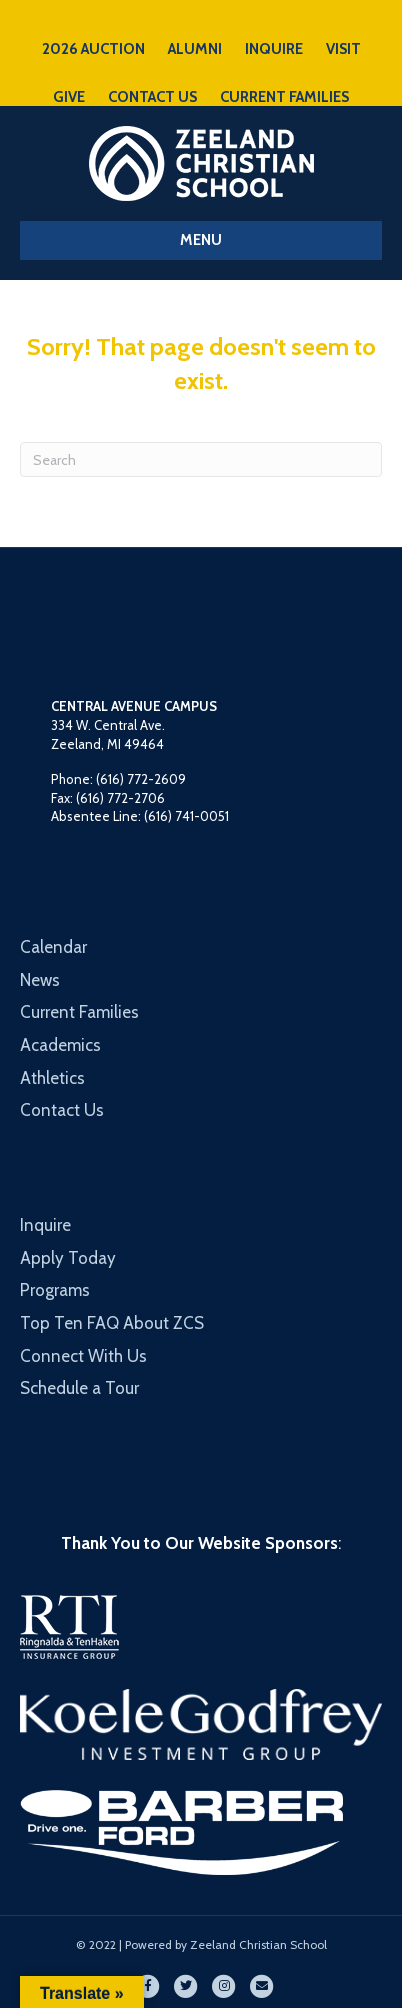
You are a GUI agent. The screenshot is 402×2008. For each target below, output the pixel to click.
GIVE (69, 97)
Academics (60, 1045)
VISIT (343, 49)
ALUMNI (195, 49)
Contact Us (62, 1110)
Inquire (45, 1225)
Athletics (52, 1078)
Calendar (53, 947)
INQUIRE (274, 49)
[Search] (201, 459)
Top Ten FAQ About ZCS (112, 1323)
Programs (55, 1290)
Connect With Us (83, 1356)
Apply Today (68, 1258)
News (40, 980)
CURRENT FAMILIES (284, 97)
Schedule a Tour (79, 1388)
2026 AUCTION (93, 49)
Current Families (79, 1012)
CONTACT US (152, 97)
